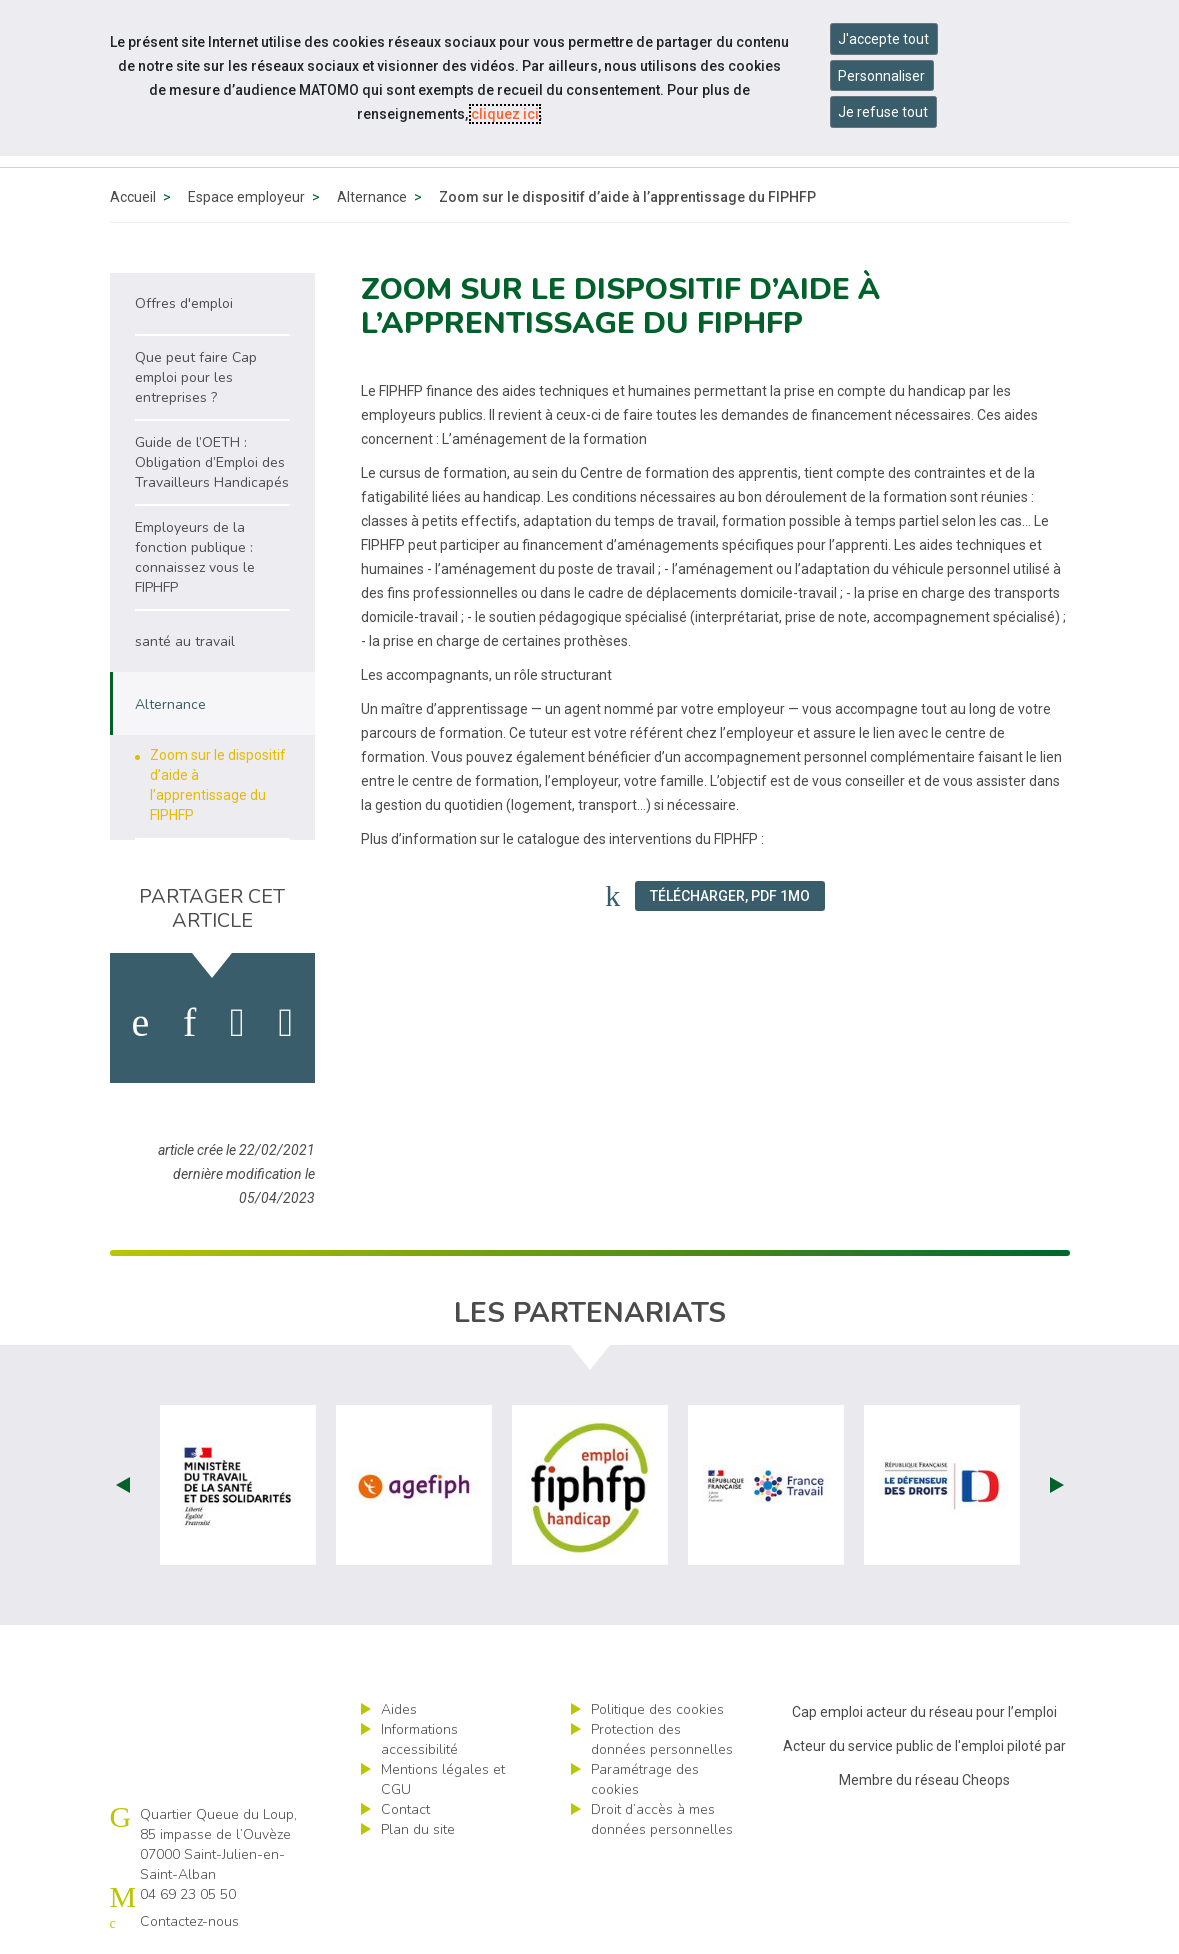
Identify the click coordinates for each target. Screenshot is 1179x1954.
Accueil (133, 197)
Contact (405, 1809)
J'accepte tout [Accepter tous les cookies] (883, 39)
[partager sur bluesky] (285, 1023)
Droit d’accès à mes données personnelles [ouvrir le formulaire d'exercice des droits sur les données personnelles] (662, 1819)
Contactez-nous (189, 1921)
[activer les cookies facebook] (140, 1023)
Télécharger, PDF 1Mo (730, 896)
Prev (123, 1485)
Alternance (372, 197)
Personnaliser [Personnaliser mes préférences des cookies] (881, 76)
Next (1057, 1485)
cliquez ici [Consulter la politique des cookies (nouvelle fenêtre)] (505, 114)
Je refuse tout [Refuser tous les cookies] (883, 112)
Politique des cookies (657, 1709)
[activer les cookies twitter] (237, 1023)
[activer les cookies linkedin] (189, 1023)
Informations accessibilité (419, 1739)
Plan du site (418, 1829)
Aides (399, 1709)
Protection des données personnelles (662, 1739)
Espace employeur (246, 197)
